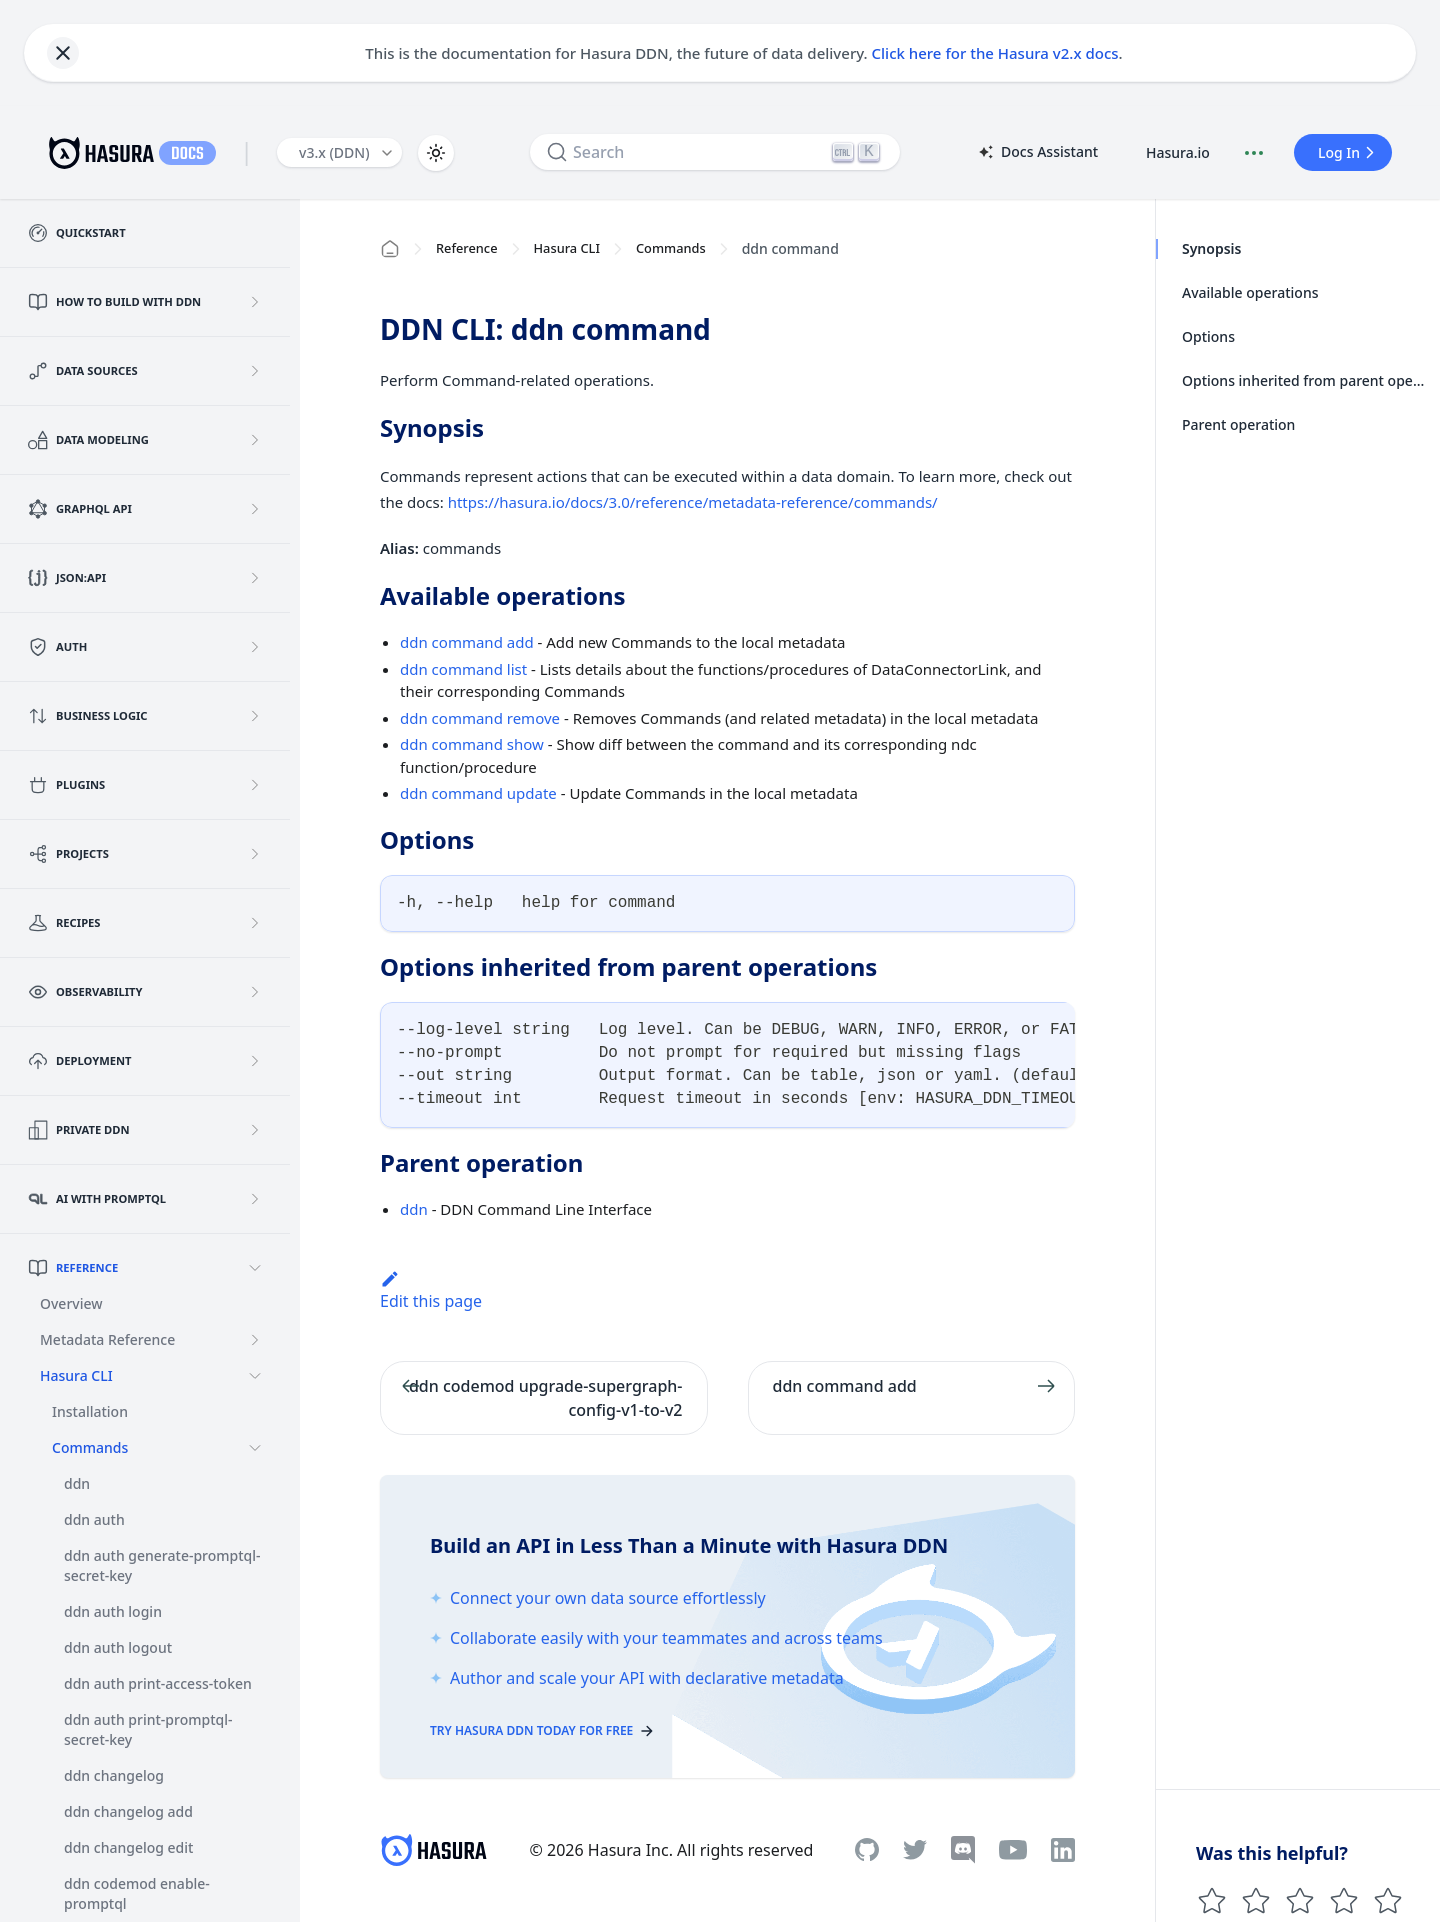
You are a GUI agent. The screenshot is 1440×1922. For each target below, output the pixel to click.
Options (1208, 336)
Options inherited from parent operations (1305, 380)
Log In (1349, 152)
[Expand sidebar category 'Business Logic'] (255, 716)
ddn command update (478, 793)
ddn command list (463, 669)
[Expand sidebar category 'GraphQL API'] (255, 509)
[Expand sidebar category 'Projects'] (255, 854)
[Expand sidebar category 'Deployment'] (255, 1061)
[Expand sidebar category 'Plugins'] (255, 785)
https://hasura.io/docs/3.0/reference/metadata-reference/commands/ (693, 502)
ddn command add (467, 642)
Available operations (1250, 292)
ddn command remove (480, 718)
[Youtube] (1013, 1850)
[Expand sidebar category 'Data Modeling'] (255, 440)
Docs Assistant (1037, 153)
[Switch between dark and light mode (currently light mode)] (436, 153)
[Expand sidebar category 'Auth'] (255, 647)
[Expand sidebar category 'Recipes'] (255, 923)
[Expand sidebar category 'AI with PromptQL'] (255, 1199)
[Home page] (390, 249)
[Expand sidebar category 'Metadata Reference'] (255, 1340)
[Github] (867, 1849)
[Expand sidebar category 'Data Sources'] (255, 371)
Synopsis (1211, 248)
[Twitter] (915, 1850)
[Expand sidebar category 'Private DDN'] (255, 1130)
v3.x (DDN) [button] (334, 152)
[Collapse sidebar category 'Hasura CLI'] (255, 1376)
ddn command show (472, 744)
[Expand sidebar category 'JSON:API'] (255, 578)
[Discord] (963, 1850)
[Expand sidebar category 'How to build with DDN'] (255, 302)
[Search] (715, 152)
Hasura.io (1178, 152)
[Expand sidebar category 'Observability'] (255, 992)
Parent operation (1238, 424)
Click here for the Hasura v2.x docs (995, 53)
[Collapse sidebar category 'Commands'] (255, 1448)
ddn (414, 1209)
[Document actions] (1254, 153)
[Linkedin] (1063, 1850)
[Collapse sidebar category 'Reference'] (255, 1268)
